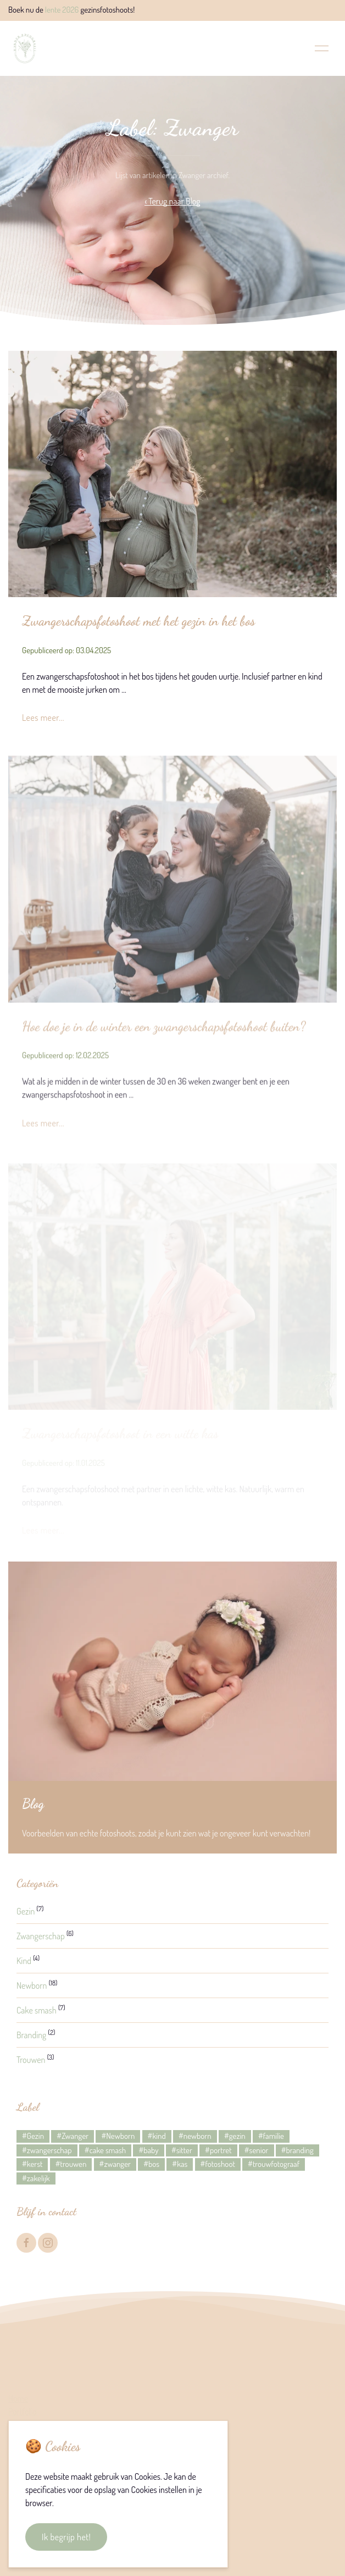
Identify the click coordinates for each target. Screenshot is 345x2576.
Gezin (25, 1911)
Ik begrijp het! (66, 2536)
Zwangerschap (40, 1935)
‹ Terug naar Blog (172, 201)
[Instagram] (48, 2243)
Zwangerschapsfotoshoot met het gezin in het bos (138, 621)
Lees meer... (43, 717)
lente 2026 (62, 9)
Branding (31, 2034)
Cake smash (36, 2010)
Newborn (31, 1985)
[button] (322, 48)
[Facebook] (26, 2243)
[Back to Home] (24, 48)
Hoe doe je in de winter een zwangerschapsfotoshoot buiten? (163, 1030)
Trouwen (30, 2059)
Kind (23, 1960)
